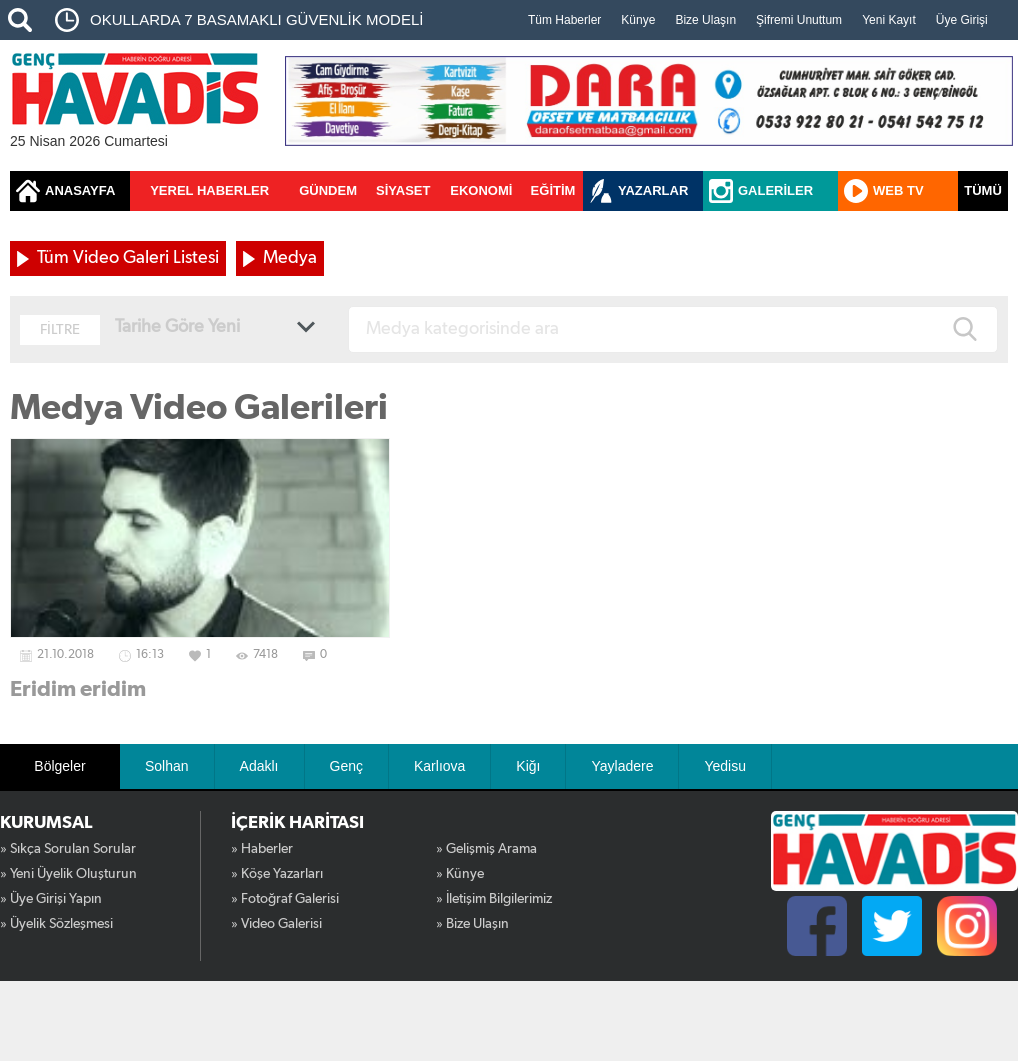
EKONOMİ (481, 190)
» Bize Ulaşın (472, 924)
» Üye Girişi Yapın (51, 899)
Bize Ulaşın (705, 20)
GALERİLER (775, 190)
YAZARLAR (653, 190)
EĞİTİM (553, 190)
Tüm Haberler (564, 20)
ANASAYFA (80, 190)
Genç (346, 766)
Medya (290, 258)
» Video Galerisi (276, 924)
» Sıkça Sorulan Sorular (68, 849)
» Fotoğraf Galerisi (285, 899)
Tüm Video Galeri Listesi (128, 258)
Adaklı (259, 766)
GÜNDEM (328, 190)
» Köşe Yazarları (277, 874)
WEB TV (898, 190)
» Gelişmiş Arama (486, 849)
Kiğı (528, 766)
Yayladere (622, 766)
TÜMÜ (983, 190)
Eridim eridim (78, 689)
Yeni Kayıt (889, 20)
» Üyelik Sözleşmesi (56, 924)
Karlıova (439, 766)
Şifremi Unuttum (799, 20)
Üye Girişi (962, 20)
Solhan (167, 766)
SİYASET (403, 190)
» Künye (460, 874)
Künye (638, 20)
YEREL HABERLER (209, 190)
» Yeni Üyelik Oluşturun (68, 874)
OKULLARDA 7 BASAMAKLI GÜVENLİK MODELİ (256, 19)
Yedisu (725, 766)
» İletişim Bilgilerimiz (494, 899)
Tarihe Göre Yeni (177, 327)
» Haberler (262, 849)
